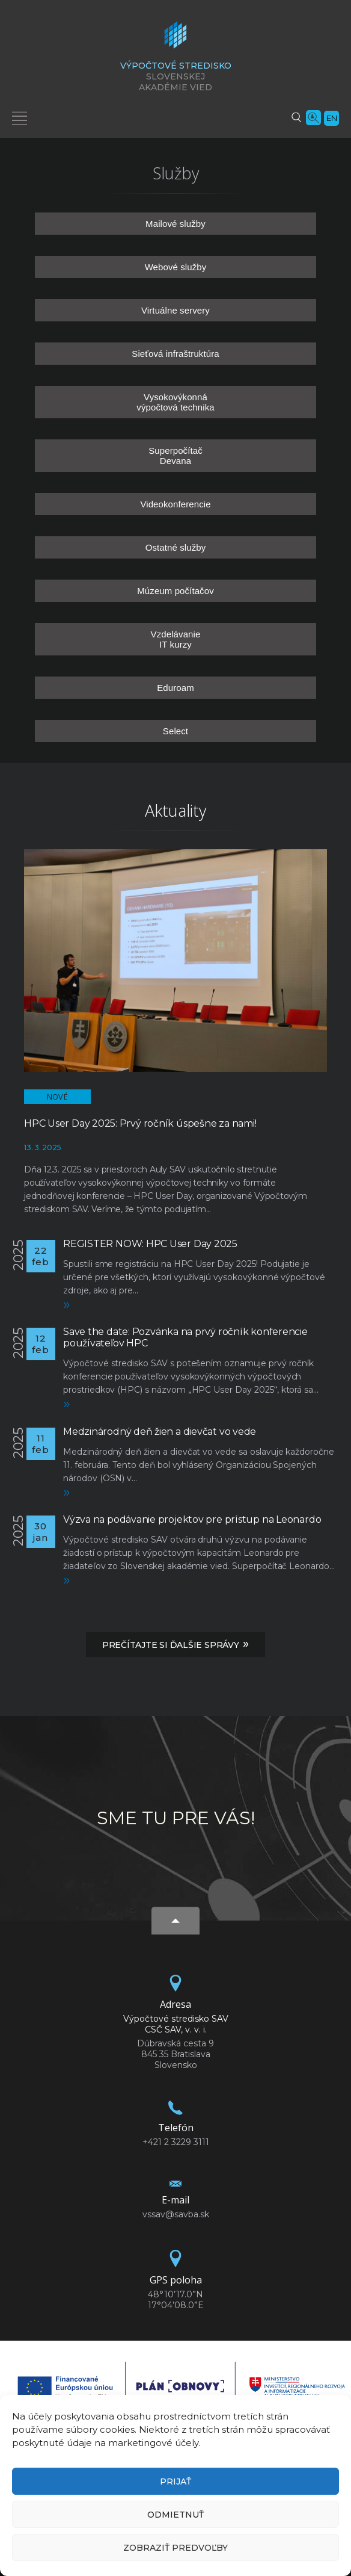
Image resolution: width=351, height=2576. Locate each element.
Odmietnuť (175, 2514)
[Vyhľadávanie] (296, 117)
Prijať (175, 2481)
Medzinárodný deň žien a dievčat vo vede (159, 1431)
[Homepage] (175, 38)
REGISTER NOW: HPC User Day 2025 (150, 1243)
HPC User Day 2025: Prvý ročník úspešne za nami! (140, 1123)
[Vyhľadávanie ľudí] (313, 117)
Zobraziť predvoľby (175, 2547)
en (331, 118)
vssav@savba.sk (175, 2214)
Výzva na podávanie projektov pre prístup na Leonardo (192, 1519)
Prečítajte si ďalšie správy (175, 1643)
